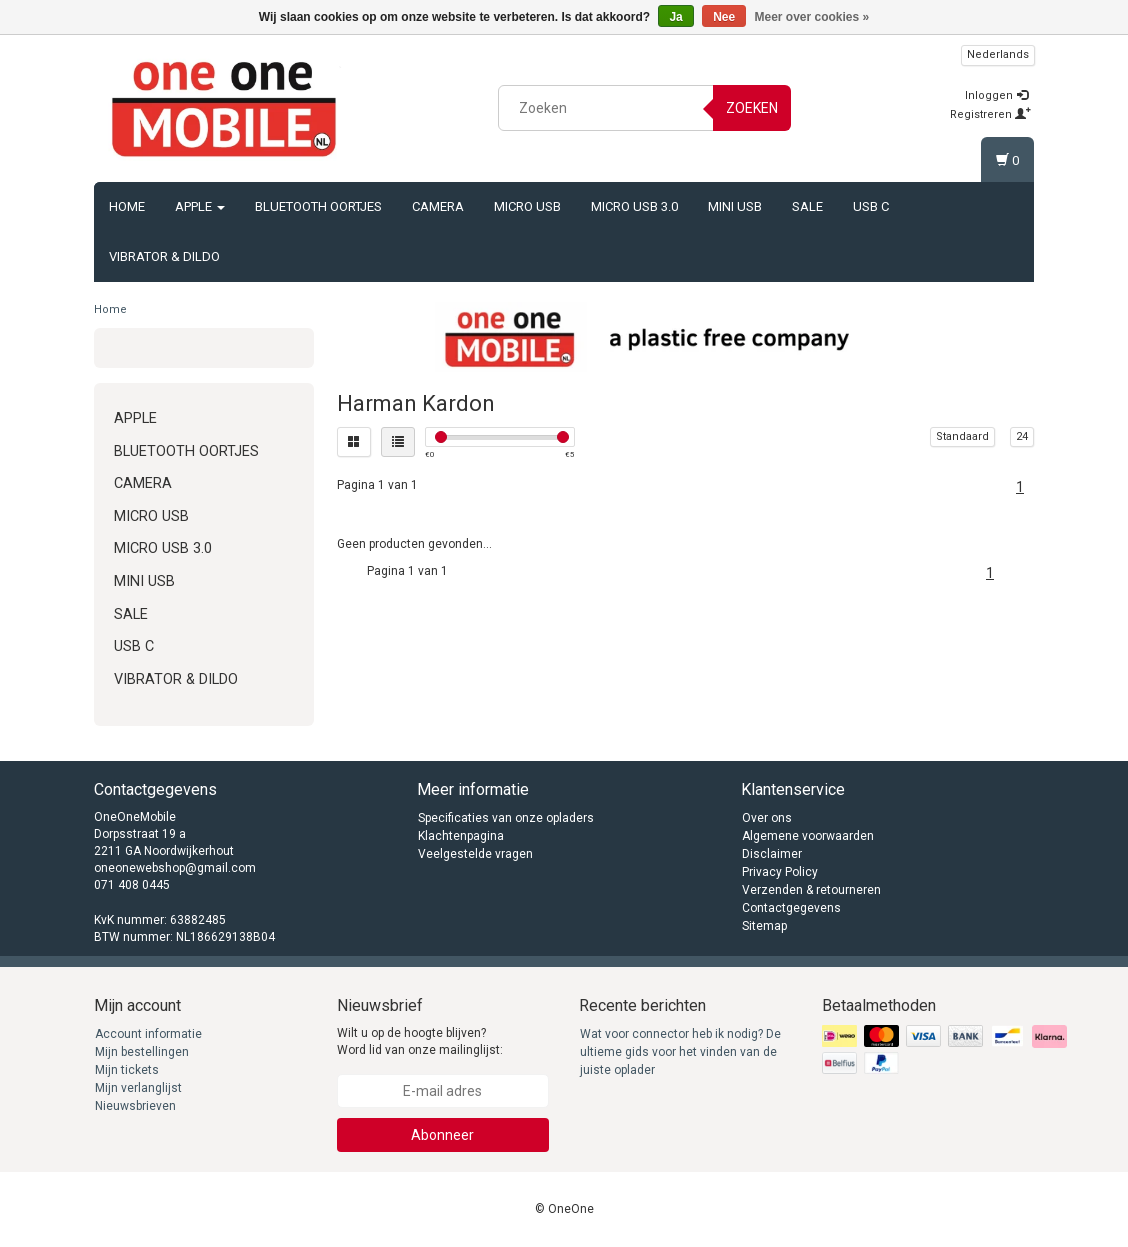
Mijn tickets (127, 1070)
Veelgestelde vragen (475, 854)
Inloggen (996, 95)
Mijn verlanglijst (138, 1088)
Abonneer (442, 1135)
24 (1022, 436)
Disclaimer (772, 854)
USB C (871, 206)
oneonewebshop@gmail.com (175, 868)
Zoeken (752, 108)
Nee (724, 17)
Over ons (767, 818)
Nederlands (998, 54)
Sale (807, 206)
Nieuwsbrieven (135, 1106)
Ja (675, 17)
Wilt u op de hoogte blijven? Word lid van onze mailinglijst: (420, 1041)
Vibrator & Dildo (164, 256)
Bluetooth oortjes (318, 206)
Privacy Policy (780, 872)
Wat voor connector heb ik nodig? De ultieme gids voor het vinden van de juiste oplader (680, 1052)
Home (127, 206)
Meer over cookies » (812, 17)
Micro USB (527, 206)
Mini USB (735, 206)
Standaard (962, 436)
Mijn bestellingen (142, 1052)
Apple (200, 206)
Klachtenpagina (461, 836)
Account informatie (148, 1034)
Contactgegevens (791, 908)
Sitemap (764, 926)
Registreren (990, 114)
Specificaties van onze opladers (506, 818)
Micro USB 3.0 (634, 206)
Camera (438, 206)
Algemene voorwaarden (808, 836)
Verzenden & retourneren (811, 890)
